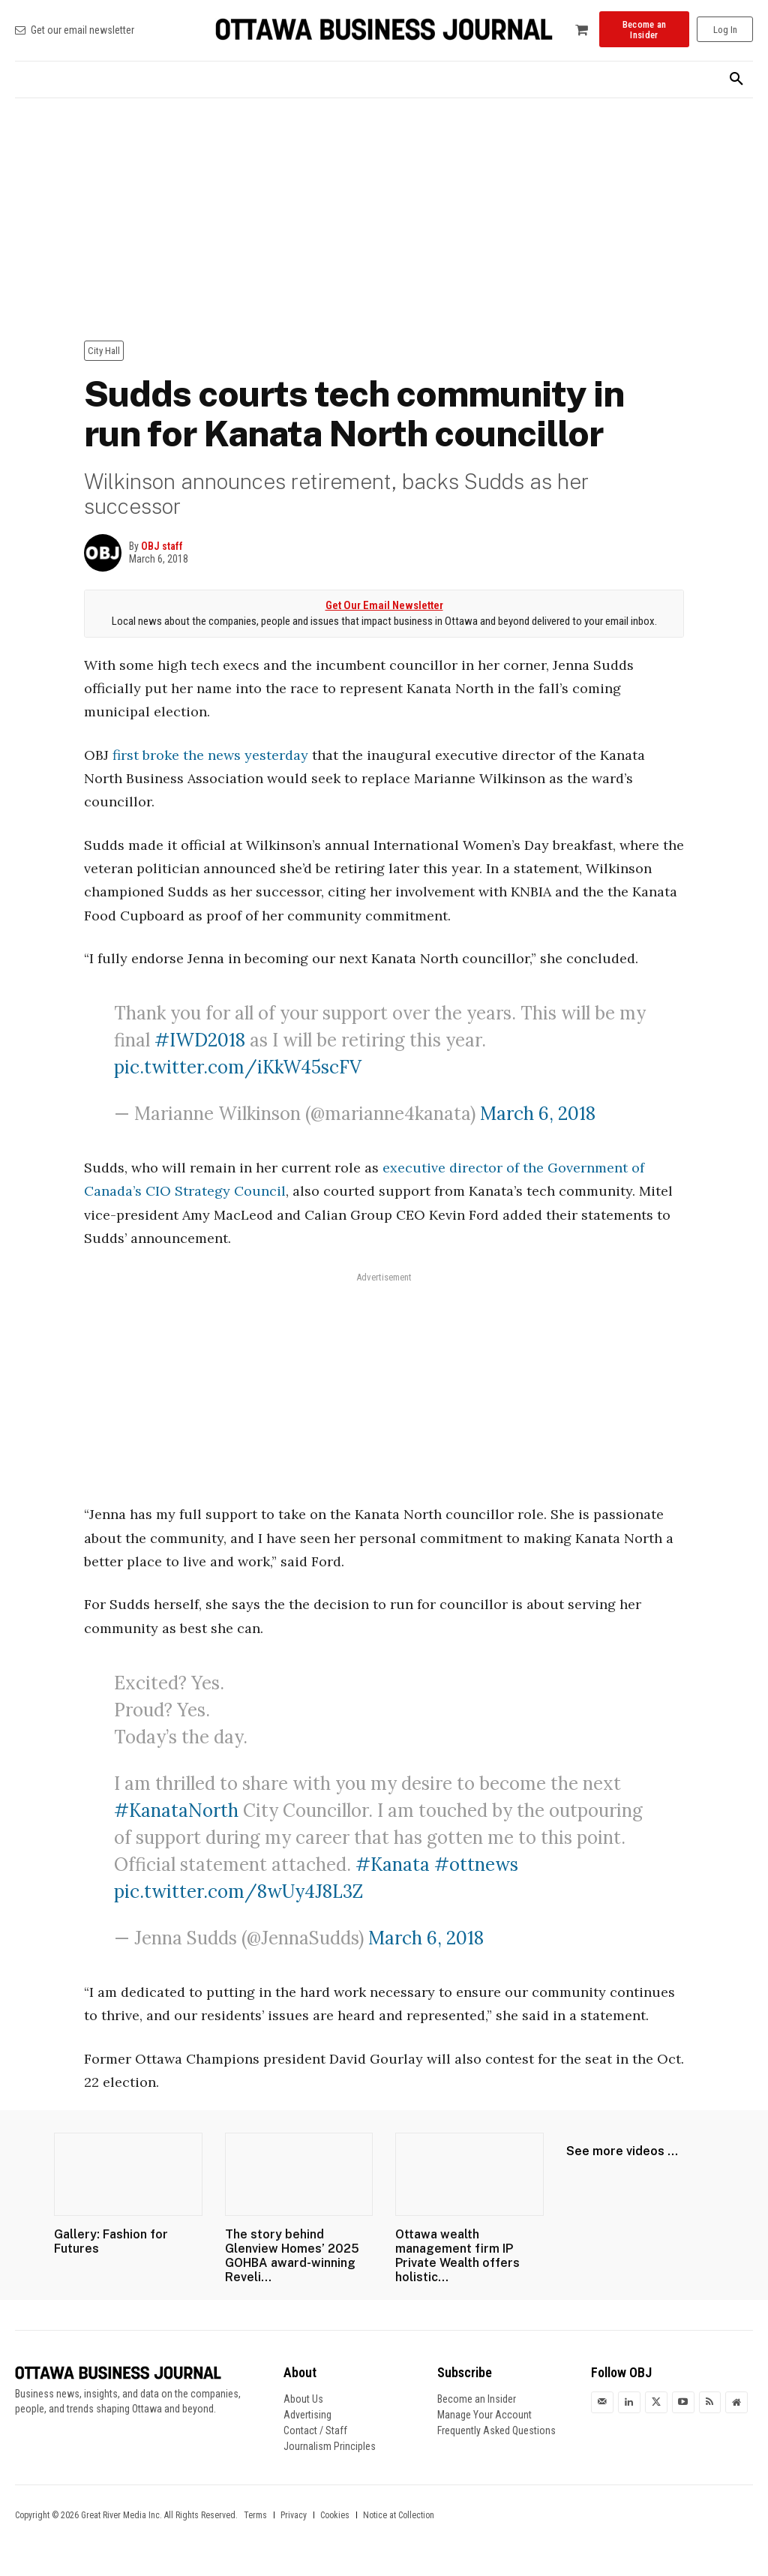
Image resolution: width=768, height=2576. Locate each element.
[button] (736, 79)
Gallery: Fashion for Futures (111, 2241)
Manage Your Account (484, 2415)
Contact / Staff (315, 2430)
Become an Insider (476, 2399)
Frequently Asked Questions (496, 2430)
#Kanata (393, 1864)
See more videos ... (622, 2151)
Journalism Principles (330, 2446)
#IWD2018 (199, 1040)
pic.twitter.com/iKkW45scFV (238, 1067)
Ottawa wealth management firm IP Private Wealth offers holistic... (457, 2256)
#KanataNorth (176, 1810)
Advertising (308, 2415)
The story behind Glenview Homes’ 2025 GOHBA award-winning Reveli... (292, 2256)
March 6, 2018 (538, 1113)
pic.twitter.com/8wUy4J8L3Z (238, 1891)
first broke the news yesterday (210, 755)
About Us (303, 2399)
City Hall (104, 351)
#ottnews (476, 1864)
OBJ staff (162, 546)
